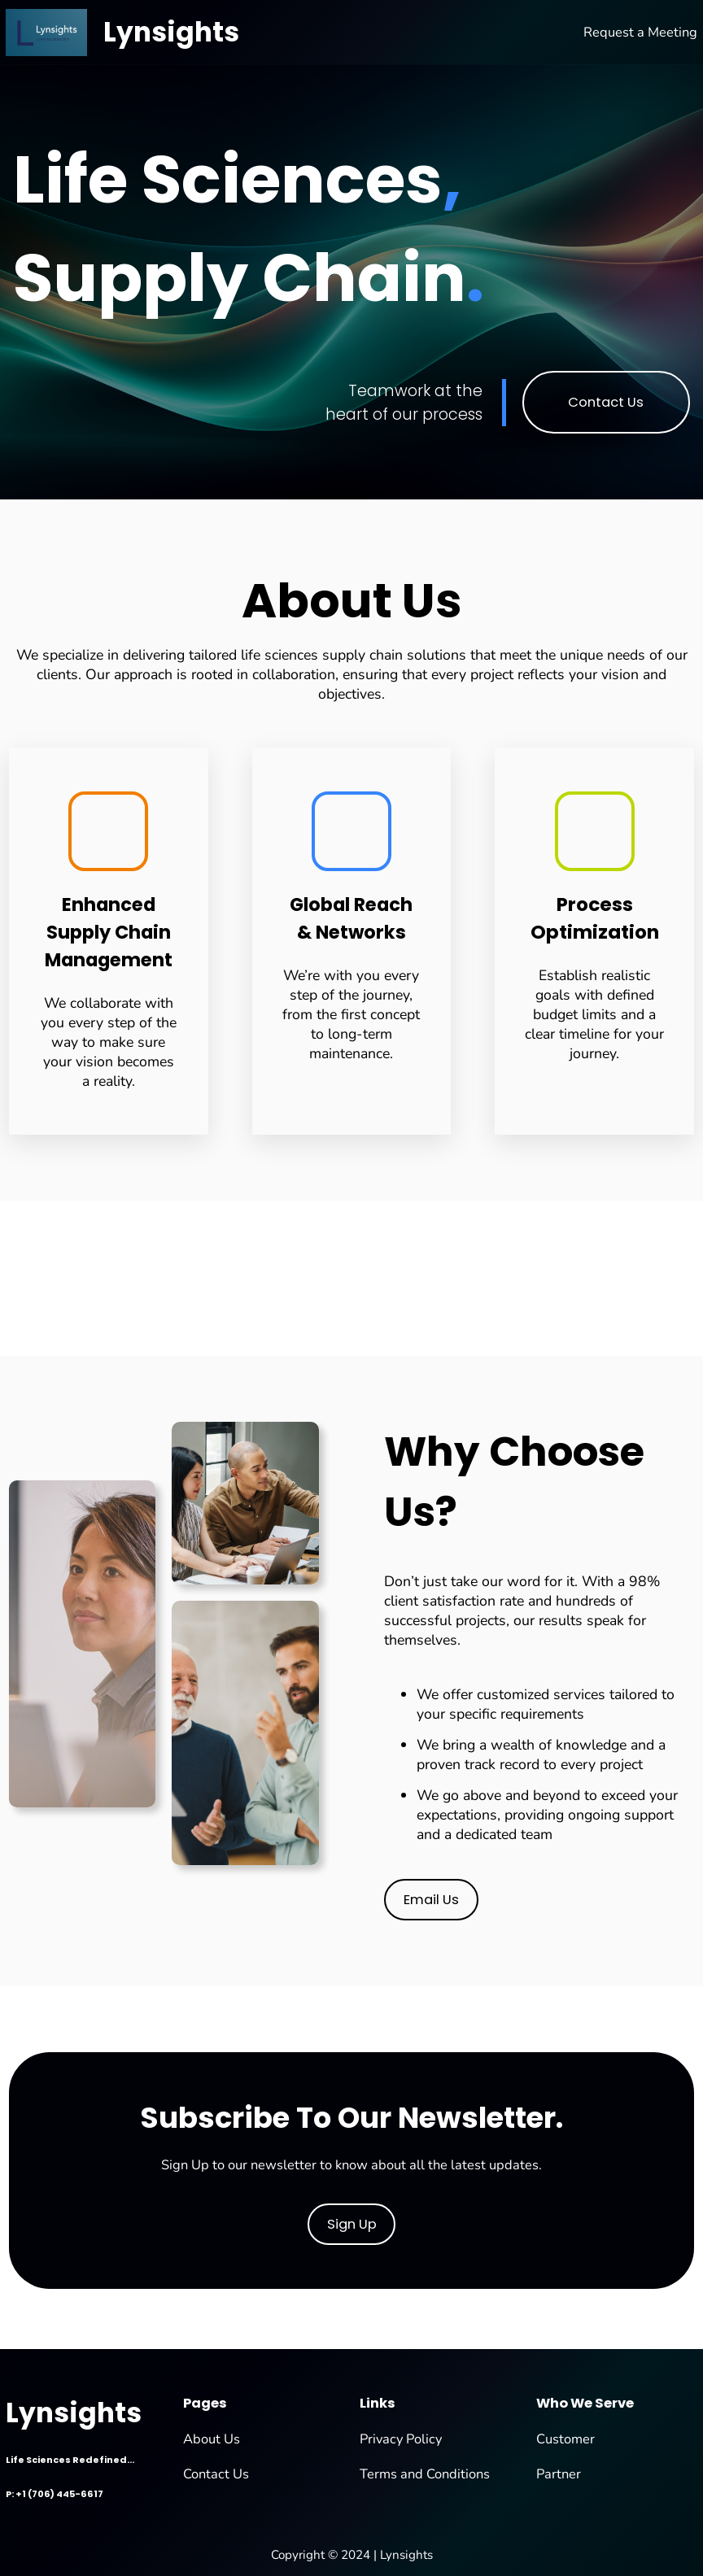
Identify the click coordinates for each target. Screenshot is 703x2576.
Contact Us (606, 402)
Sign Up (352, 2224)
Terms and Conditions (425, 2474)
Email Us (431, 1899)
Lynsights (171, 32)
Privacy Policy (401, 2439)
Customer (565, 2439)
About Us (211, 2439)
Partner (558, 2474)
